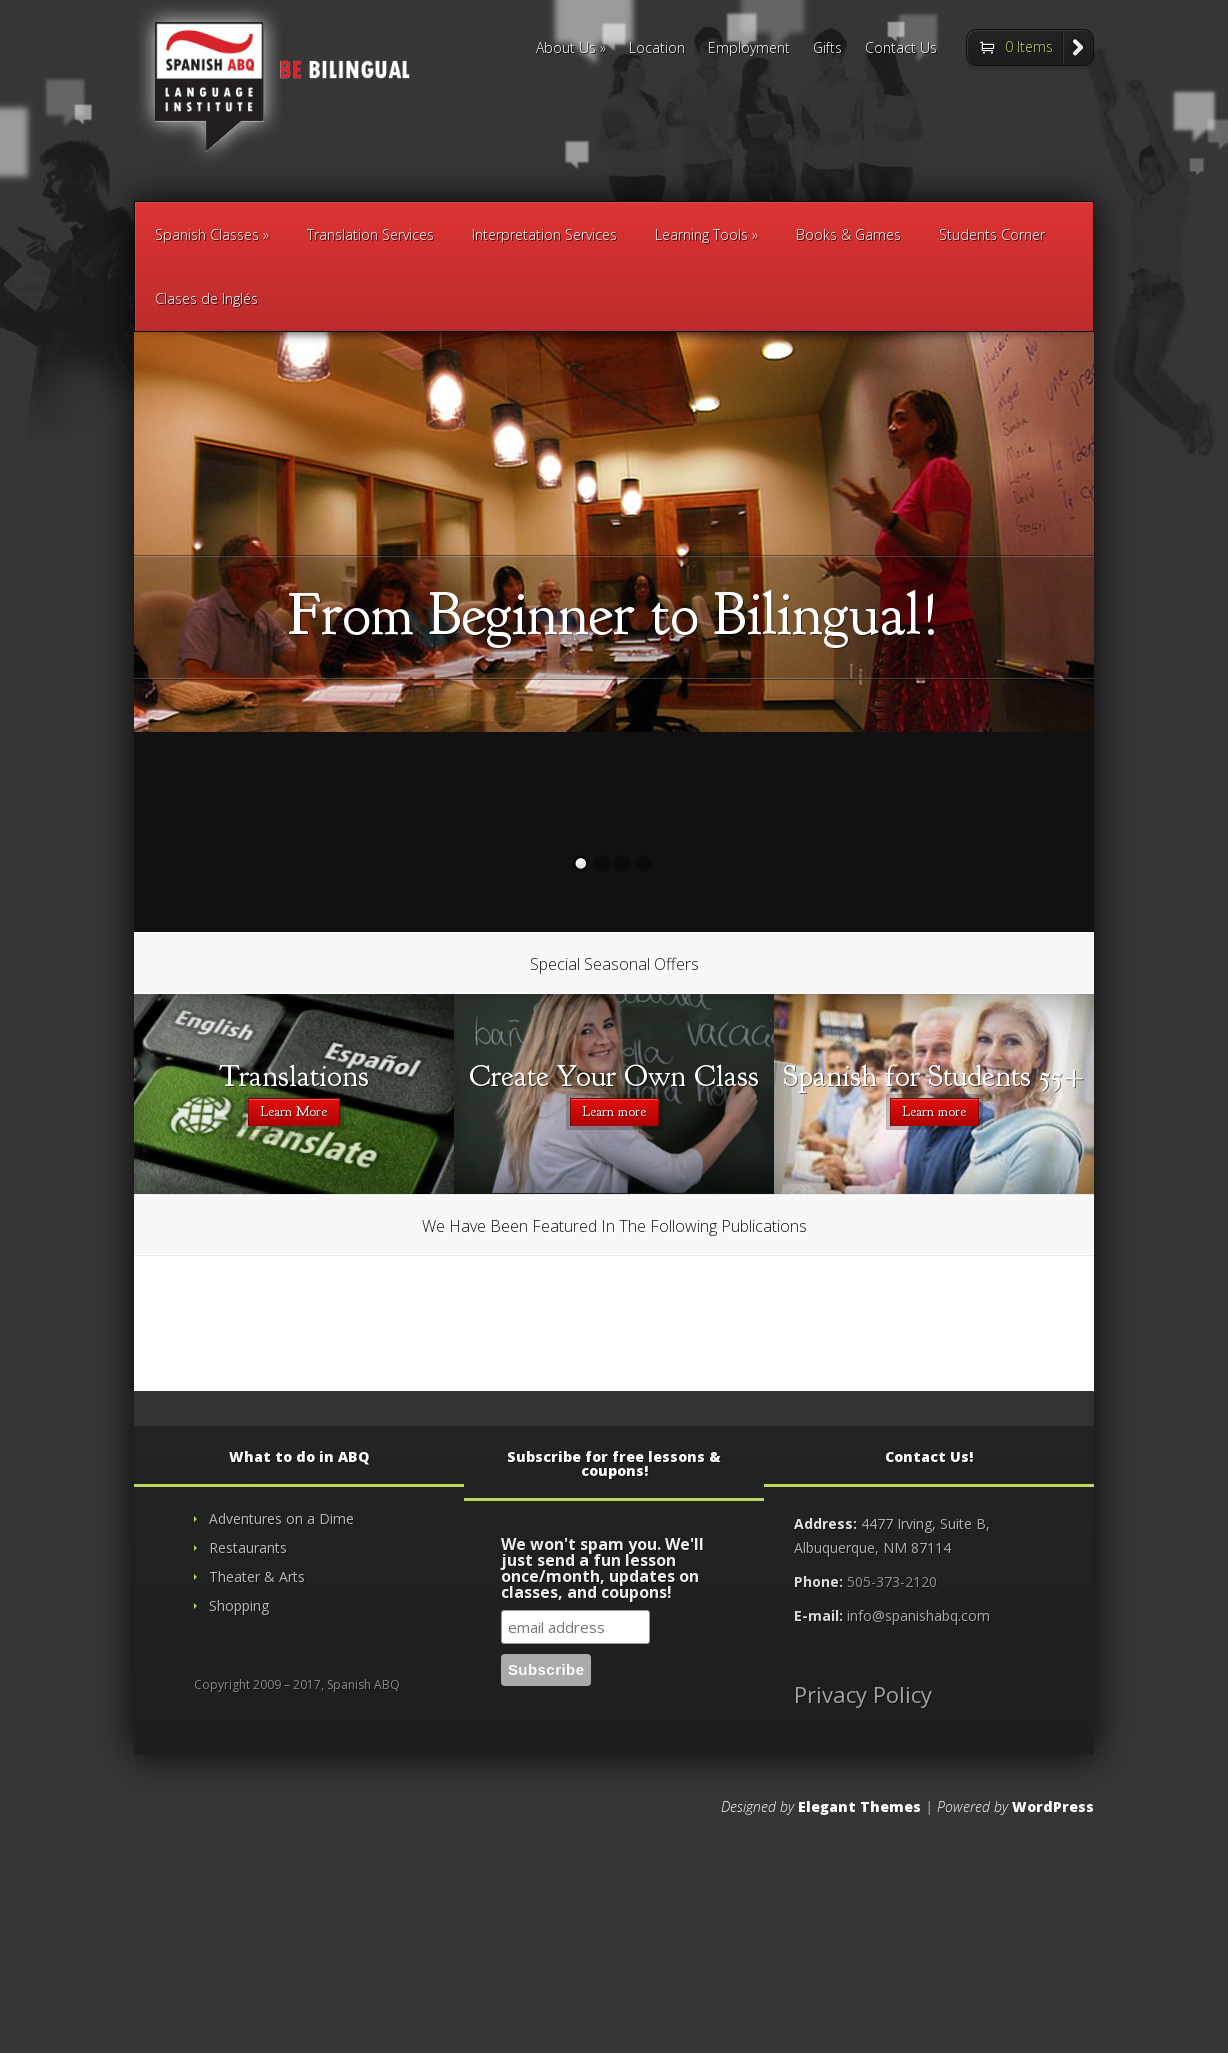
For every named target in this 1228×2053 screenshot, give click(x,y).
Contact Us (901, 49)
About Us (566, 49)
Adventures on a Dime (281, 1518)
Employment (749, 49)
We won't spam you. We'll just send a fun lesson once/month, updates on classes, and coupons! (602, 1569)
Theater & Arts (257, 1576)
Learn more (614, 1111)
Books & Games (848, 234)
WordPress (1053, 1806)
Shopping (239, 1605)
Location (657, 49)
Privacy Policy (863, 1694)
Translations (294, 1076)
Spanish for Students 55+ (934, 1076)
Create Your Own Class (614, 1076)
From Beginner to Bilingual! (614, 614)
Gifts (827, 49)
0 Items (1029, 46)
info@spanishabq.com (918, 1615)
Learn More (294, 1111)
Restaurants (248, 1547)
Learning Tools (701, 234)
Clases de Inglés (206, 298)
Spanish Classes (207, 234)
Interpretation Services (544, 234)
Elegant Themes (859, 1806)
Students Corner (992, 234)
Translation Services (370, 234)
